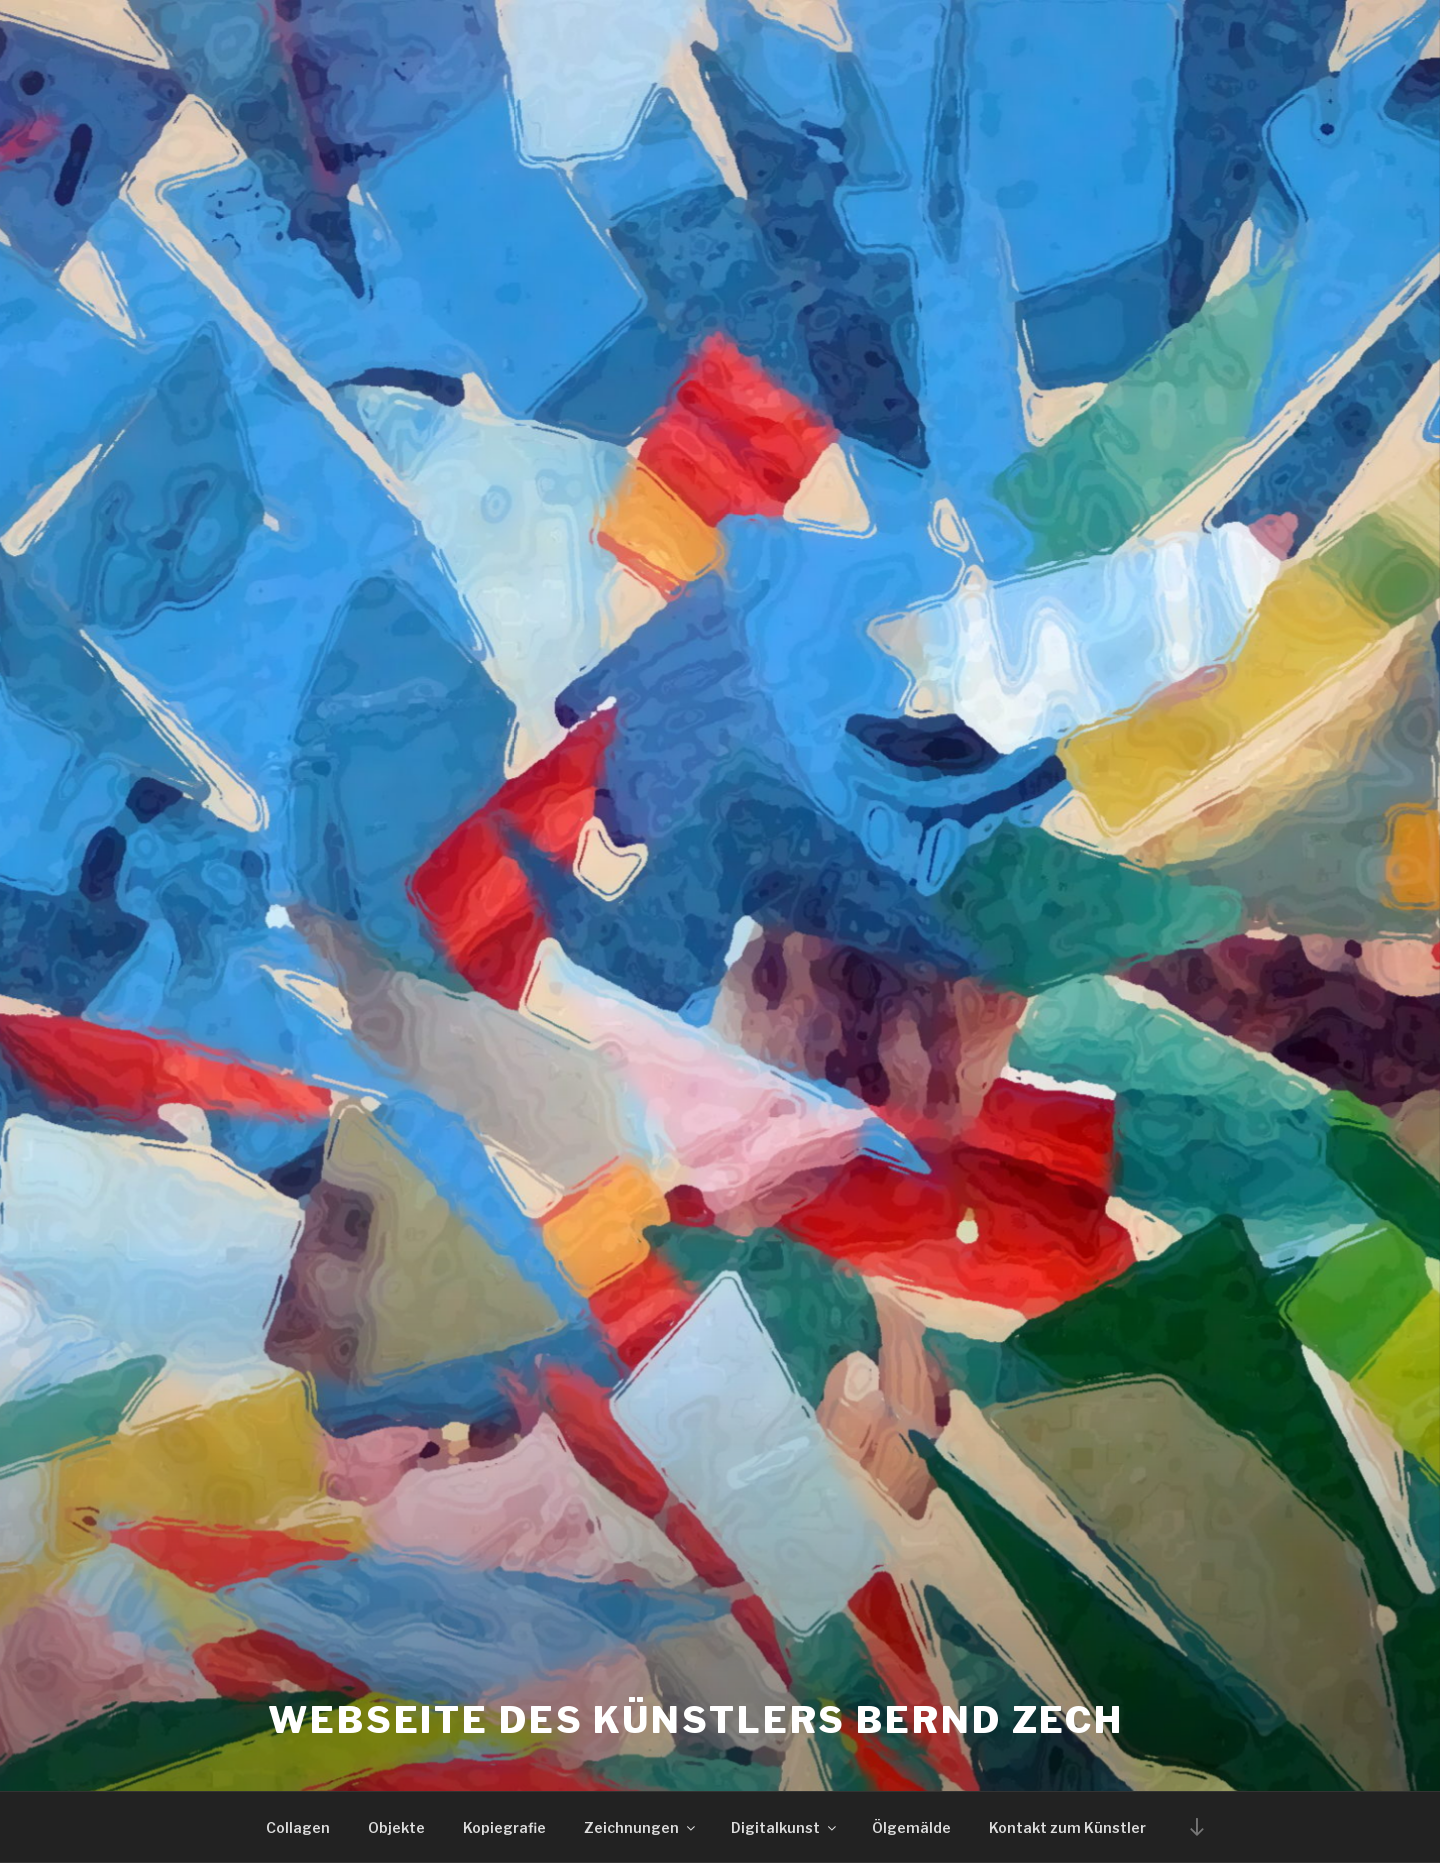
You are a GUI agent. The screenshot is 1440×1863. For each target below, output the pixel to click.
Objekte (396, 1827)
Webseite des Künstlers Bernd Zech (696, 1720)
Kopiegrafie (504, 1827)
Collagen (298, 1827)
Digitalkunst (785, 1827)
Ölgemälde (911, 1827)
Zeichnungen (641, 1827)
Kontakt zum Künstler (1067, 1827)
